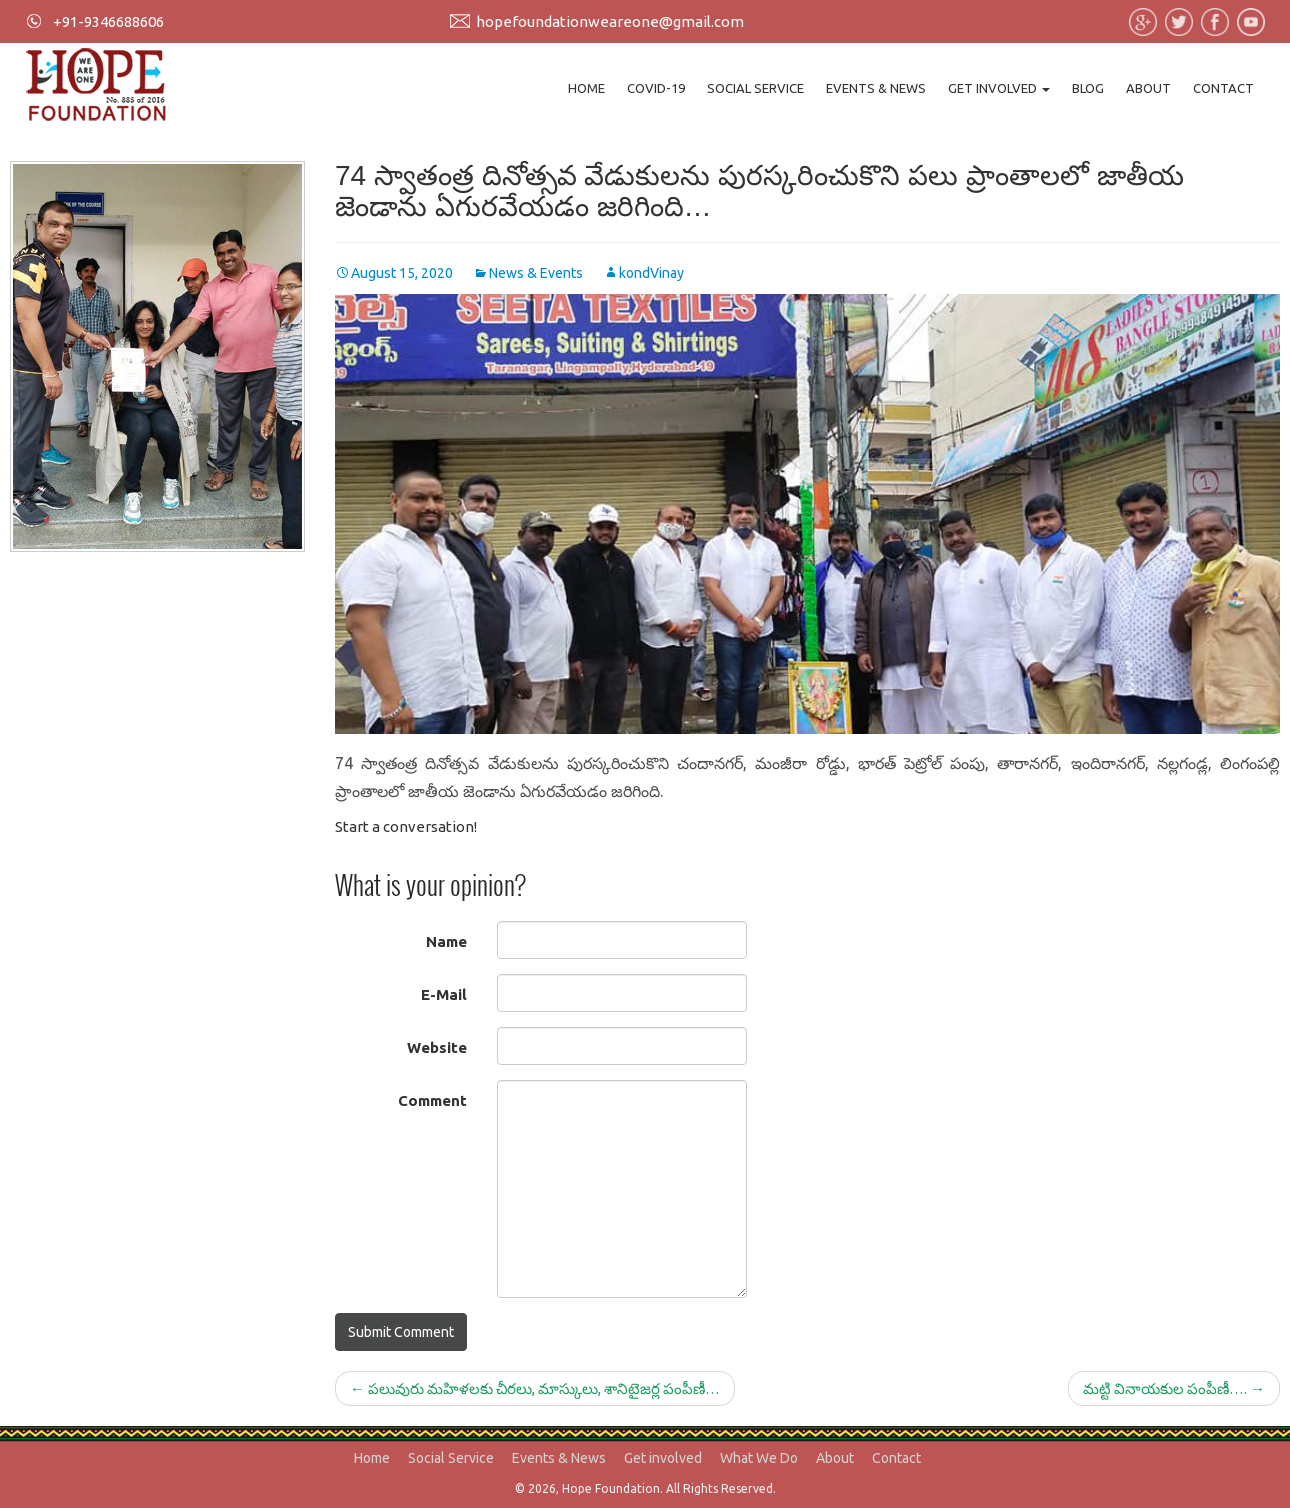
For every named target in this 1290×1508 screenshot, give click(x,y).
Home (586, 88)
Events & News (876, 88)
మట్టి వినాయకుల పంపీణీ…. (1174, 1388)
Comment (432, 1100)
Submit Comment (401, 1332)
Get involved (999, 88)
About (1148, 88)
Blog (1088, 88)
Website (437, 1047)
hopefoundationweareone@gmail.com (610, 21)
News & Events (536, 273)
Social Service (755, 88)
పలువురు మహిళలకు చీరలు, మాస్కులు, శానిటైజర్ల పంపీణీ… (535, 1388)
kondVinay (651, 273)
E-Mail (444, 994)
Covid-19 (656, 88)
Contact (1223, 88)
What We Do (759, 1458)
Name (446, 941)
